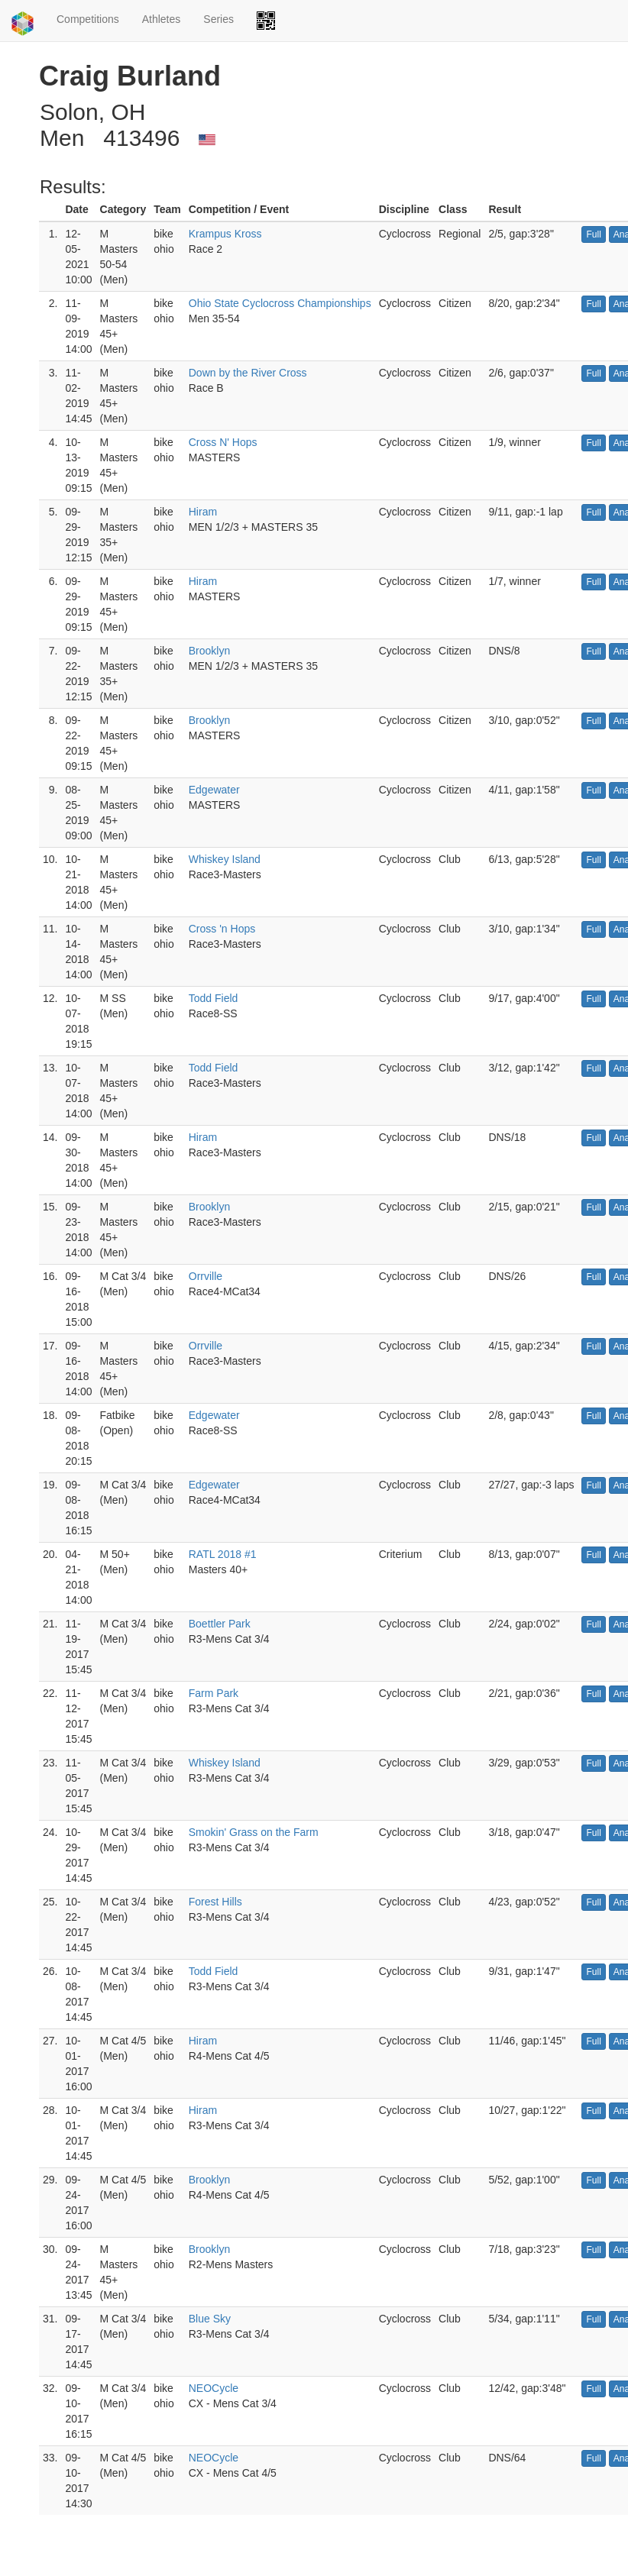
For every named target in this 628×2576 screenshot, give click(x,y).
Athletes (161, 19)
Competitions (88, 19)
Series (218, 19)
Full (593, 234)
